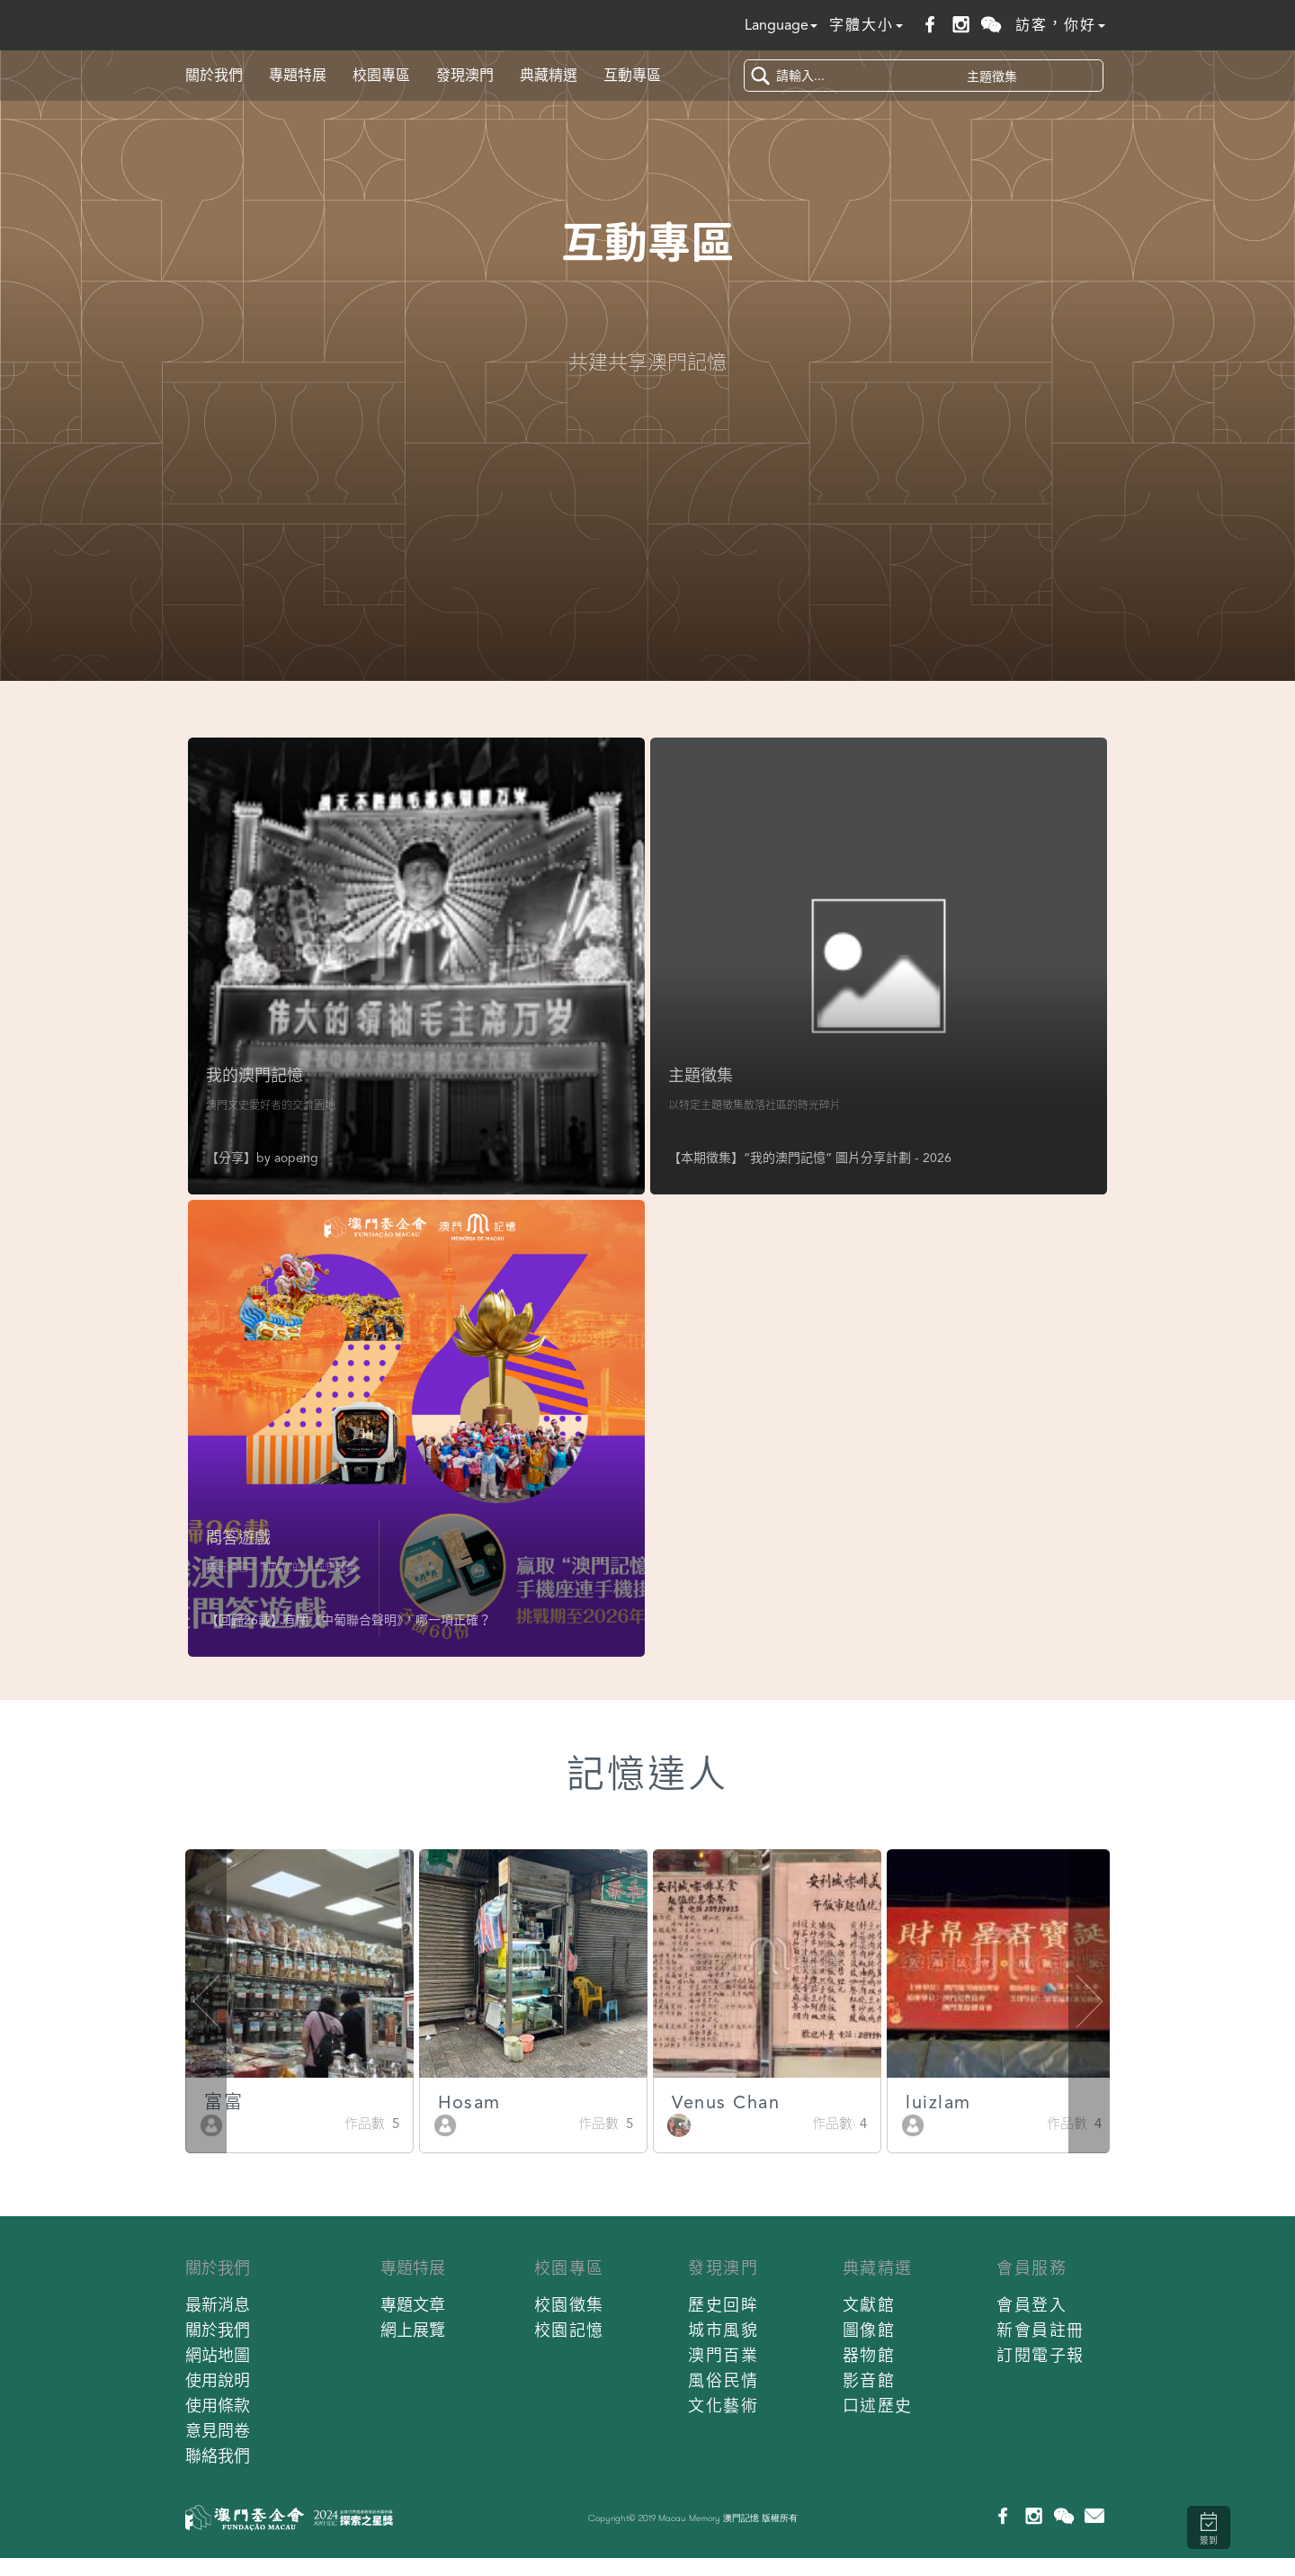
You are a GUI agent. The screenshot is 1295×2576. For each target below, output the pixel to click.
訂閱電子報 (1040, 2355)
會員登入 (1031, 2304)
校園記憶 (569, 2330)
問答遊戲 (238, 1537)
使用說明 (217, 2380)
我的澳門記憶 (254, 1075)
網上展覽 (412, 2330)
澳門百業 (723, 2355)
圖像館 (869, 2330)
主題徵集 (700, 1075)
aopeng (296, 1157)
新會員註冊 (1040, 2330)
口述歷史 (878, 2405)
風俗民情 (723, 2380)
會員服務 (1031, 2267)
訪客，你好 (1060, 24)
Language (781, 24)
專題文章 (412, 2304)
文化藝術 (723, 2405)
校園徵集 (569, 2304)
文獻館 (869, 2304)
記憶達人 (647, 1774)
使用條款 (217, 2405)
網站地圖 (217, 2355)
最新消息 (217, 2304)
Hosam (622, 2102)
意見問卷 (217, 2430)
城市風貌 (723, 2330)
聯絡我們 (217, 2455)
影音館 (869, 2380)
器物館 (869, 2355)
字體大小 (866, 24)
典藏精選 (548, 75)
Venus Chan (879, 2102)
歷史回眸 (723, 2304)
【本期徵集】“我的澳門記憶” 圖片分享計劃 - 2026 (809, 1157)
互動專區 (632, 75)
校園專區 (381, 75)
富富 (376, 2102)
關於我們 (214, 75)
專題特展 (297, 75)
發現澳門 (465, 75)
